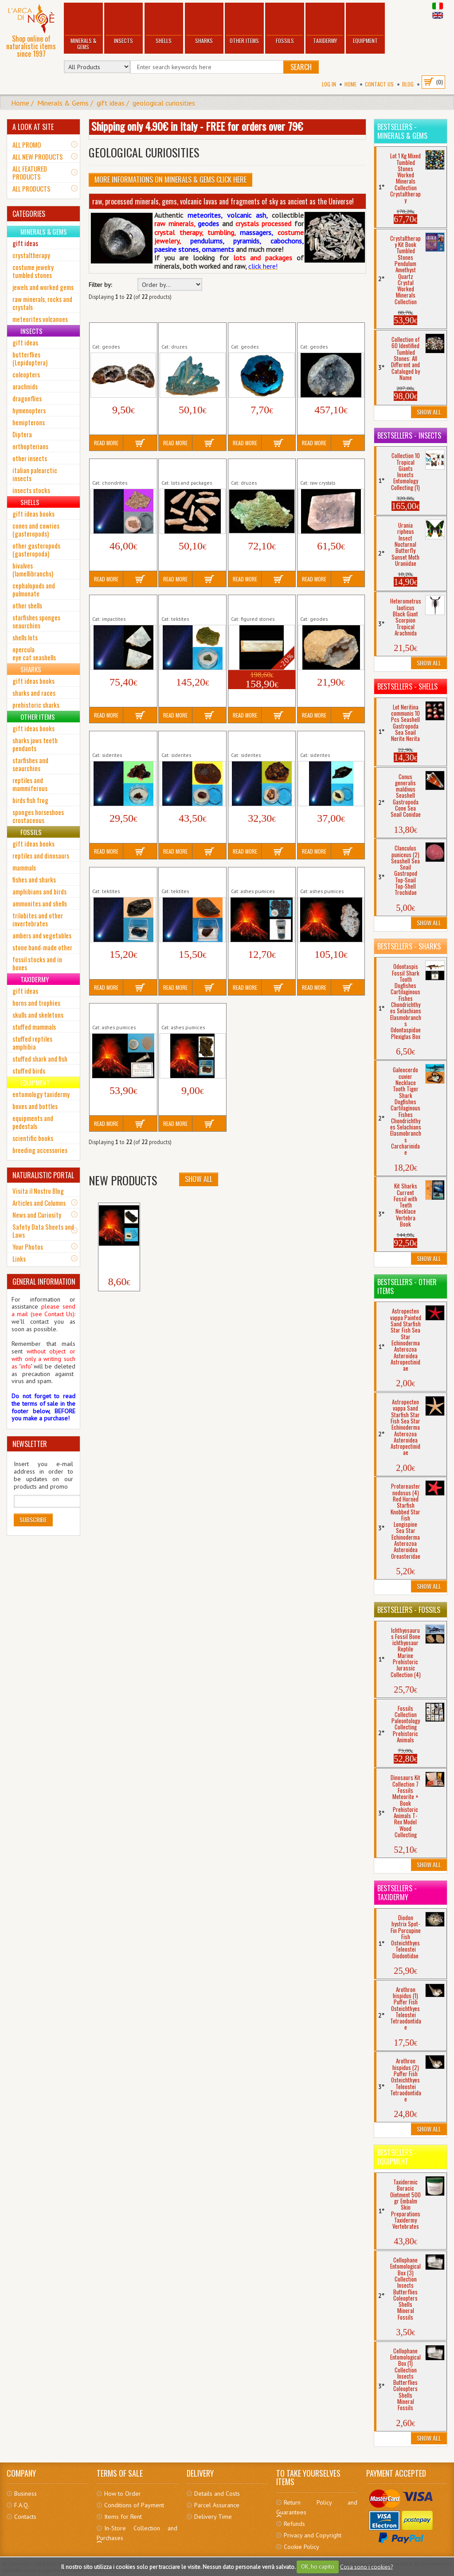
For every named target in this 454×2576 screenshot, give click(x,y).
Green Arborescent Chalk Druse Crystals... (260, 468)
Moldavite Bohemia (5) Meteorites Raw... (191, 604)
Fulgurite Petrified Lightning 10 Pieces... (189, 468)
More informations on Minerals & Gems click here (170, 179)
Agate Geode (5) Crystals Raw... (114, 332)
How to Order (122, 2494)
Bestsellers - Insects (409, 435)
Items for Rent (123, 2517)
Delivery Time (213, 2517)
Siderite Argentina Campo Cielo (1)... (116, 740)
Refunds (294, 2524)
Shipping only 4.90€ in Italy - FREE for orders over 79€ (197, 126)
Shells (163, 24)
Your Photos (27, 1246)
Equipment (365, 24)
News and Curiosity (36, 1214)
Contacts (25, 2517)
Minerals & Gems (83, 27)
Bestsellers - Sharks (409, 946)
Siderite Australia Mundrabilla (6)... (184, 740)
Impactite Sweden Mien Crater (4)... (116, 604)
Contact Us (379, 84)
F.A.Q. (21, 2505)
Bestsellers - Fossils (408, 1609)
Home (350, 84)
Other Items (244, 24)
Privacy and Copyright (312, 2535)
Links (19, 1258)
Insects (123, 24)
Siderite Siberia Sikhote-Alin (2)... (322, 740)
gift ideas (111, 102)
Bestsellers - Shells (407, 686)
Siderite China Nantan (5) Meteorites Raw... (259, 740)
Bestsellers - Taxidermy (397, 1893)
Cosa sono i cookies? (366, 2566)
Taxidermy (325, 24)
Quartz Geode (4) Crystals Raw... (323, 604)
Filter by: (100, 285)
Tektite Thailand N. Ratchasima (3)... (186, 876)
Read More (106, 443)
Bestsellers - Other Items (407, 1286)
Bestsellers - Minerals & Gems (402, 131)
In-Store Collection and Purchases (137, 2533)
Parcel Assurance (216, 2505)
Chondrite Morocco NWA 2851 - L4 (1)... (119, 468)
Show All (198, 1179)
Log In (329, 84)
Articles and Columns (39, 1203)
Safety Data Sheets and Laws (43, 1230)
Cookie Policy (301, 2547)
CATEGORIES (28, 213)
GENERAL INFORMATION (43, 1281)
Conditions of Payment (134, 2505)
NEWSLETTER (29, 1443)
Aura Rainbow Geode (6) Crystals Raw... (259, 332)
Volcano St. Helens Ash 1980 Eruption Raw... (122, 1012)
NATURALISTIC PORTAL (43, 1175)
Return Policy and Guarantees (316, 2507)
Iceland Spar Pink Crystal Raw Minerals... (330, 468)
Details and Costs (217, 2494)
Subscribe (33, 1519)
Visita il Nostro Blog (38, 1191)
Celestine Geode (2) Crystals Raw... (327, 332)
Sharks (204, 24)
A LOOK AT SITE (33, 126)
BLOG (408, 84)
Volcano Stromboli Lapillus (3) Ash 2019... (192, 1012)
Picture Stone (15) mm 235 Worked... (260, 604)
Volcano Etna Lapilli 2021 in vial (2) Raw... (260, 876)
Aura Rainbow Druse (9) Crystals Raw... (188, 332)
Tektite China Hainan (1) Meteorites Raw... (119, 876)
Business (25, 2494)
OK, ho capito (317, 2566)
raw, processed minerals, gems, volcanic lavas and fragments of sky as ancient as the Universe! (223, 201)
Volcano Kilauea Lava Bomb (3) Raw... (328, 876)
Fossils (284, 24)
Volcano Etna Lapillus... (118, 1257)
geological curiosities (164, 102)
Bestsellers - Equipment (397, 2157)
